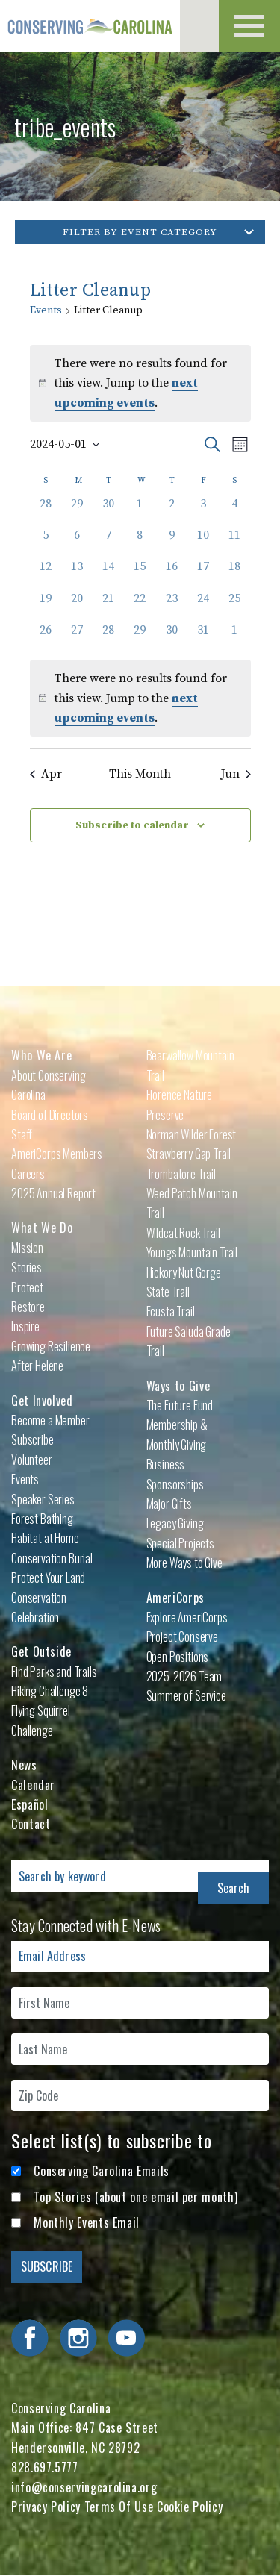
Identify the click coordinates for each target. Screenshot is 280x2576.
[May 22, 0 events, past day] (139, 605)
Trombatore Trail (181, 1174)
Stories (26, 1267)
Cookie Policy (190, 2507)
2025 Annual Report (53, 1193)
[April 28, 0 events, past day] (45, 510)
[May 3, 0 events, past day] (203, 510)
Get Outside (41, 1651)
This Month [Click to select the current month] (140, 773)
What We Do (41, 1228)
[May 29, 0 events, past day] (139, 636)
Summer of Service (186, 1695)
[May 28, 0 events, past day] (108, 636)
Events (46, 310)
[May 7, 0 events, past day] (108, 541)
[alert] (140, 698)
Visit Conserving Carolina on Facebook (30, 2338)
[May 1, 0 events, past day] (139, 510)
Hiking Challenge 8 (49, 1691)
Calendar (33, 1785)
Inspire (25, 1326)
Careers (28, 1174)
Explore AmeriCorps (187, 1617)
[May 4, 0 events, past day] (234, 510)
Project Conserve (182, 1636)
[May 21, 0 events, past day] (108, 605)
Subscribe (32, 1439)
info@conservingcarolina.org (84, 2487)
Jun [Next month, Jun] (236, 773)
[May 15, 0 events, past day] (139, 573)
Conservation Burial (52, 1558)
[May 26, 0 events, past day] (45, 636)
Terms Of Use (119, 2507)
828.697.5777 (44, 2467)
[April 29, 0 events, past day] (77, 510)
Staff (21, 1134)
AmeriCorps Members (56, 1154)
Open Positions (177, 1657)
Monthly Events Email (87, 2222)
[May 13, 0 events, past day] (77, 573)
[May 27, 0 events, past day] (77, 636)
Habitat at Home (45, 1538)
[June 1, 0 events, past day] (234, 636)
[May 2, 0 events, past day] (171, 510)
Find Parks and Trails (54, 1672)
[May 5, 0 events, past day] (45, 541)
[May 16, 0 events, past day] (171, 573)
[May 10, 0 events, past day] (203, 541)
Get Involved (42, 1401)
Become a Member (50, 1420)
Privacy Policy (46, 2507)
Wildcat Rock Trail (183, 1233)
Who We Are (41, 1055)
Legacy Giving (175, 1523)
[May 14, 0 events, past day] (108, 573)
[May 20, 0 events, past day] (77, 605)
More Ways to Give (184, 1563)
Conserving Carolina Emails (101, 2171)
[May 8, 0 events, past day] (139, 541)
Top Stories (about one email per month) (135, 2197)
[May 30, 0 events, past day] (171, 636)
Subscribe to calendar (132, 825)
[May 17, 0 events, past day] (203, 573)
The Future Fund (180, 1405)
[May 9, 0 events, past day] (171, 541)
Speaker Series (43, 1499)
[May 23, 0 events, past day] (171, 605)
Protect (27, 1287)
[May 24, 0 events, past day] (203, 605)
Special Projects (180, 1543)
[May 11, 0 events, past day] (234, 541)
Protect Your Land (48, 1577)
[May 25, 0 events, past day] (234, 605)
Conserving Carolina (93, 26)
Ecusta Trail (170, 1311)
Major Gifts (169, 1504)
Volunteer (31, 1460)
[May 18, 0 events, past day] (234, 573)
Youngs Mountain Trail (192, 1252)
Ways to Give (178, 1386)
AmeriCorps (175, 1598)
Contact (30, 1824)
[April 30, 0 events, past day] (108, 510)
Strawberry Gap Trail (188, 1154)
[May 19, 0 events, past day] (45, 605)
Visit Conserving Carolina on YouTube (126, 2338)
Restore (28, 1307)
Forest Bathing (42, 1519)
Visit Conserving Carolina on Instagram (78, 2338)
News (24, 1765)
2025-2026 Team (184, 1676)
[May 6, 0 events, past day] (77, 541)
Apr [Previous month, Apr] (46, 773)
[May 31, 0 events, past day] (203, 636)
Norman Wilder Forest (191, 1134)
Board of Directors (49, 1115)
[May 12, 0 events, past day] (45, 573)
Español (29, 1804)
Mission (27, 1248)
